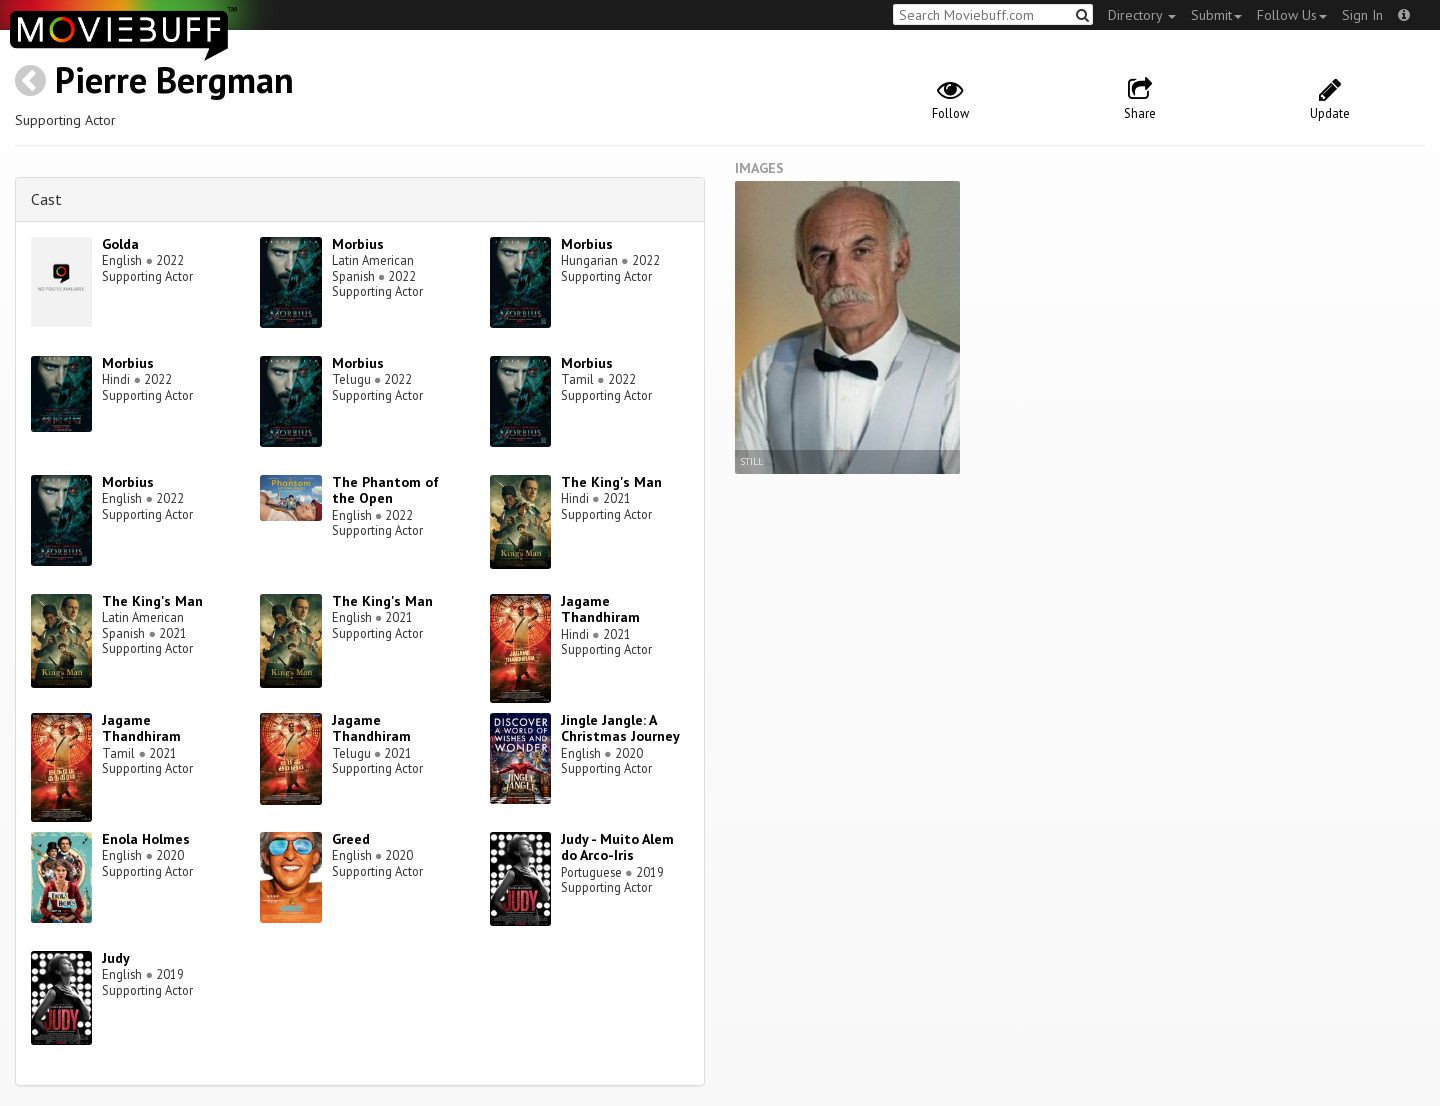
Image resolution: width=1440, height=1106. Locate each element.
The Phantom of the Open (385, 490)
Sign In (1362, 15)
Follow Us (1292, 15)
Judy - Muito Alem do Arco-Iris (617, 847)
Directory (1142, 15)
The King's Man (611, 482)
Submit (1216, 15)
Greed (351, 839)
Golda (120, 244)
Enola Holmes (146, 839)
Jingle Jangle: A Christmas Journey (620, 728)
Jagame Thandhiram (600, 609)
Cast (46, 199)
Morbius (358, 244)
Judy (116, 958)
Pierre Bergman (174, 79)
